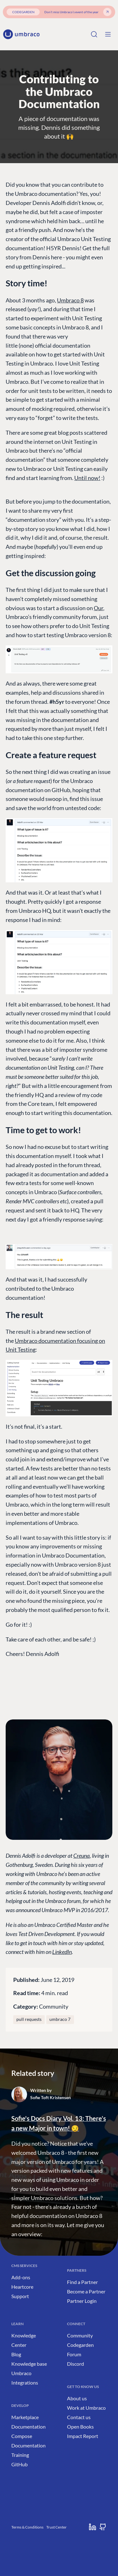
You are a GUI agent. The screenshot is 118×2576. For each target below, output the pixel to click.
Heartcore (22, 2287)
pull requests (29, 2019)
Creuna (81, 1855)
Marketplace (25, 2417)
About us (77, 2398)
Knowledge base (29, 2364)
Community (53, 2006)
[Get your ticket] (107, 12)
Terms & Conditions (27, 2527)
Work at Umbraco (86, 2408)
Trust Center (56, 2527)
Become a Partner (86, 2291)
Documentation (28, 2427)
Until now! (87, 477)
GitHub (19, 2464)
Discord (75, 2364)
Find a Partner (82, 2282)
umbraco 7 (59, 2019)
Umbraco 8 (70, 300)
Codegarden (80, 2345)
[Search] (94, 34)
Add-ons (20, 2277)
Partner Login (82, 2301)
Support (20, 2296)
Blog (16, 2354)
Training (20, 2455)
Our (98, 607)
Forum (74, 2354)
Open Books (80, 2427)
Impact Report (82, 2436)
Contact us (79, 2417)
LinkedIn (62, 1951)
